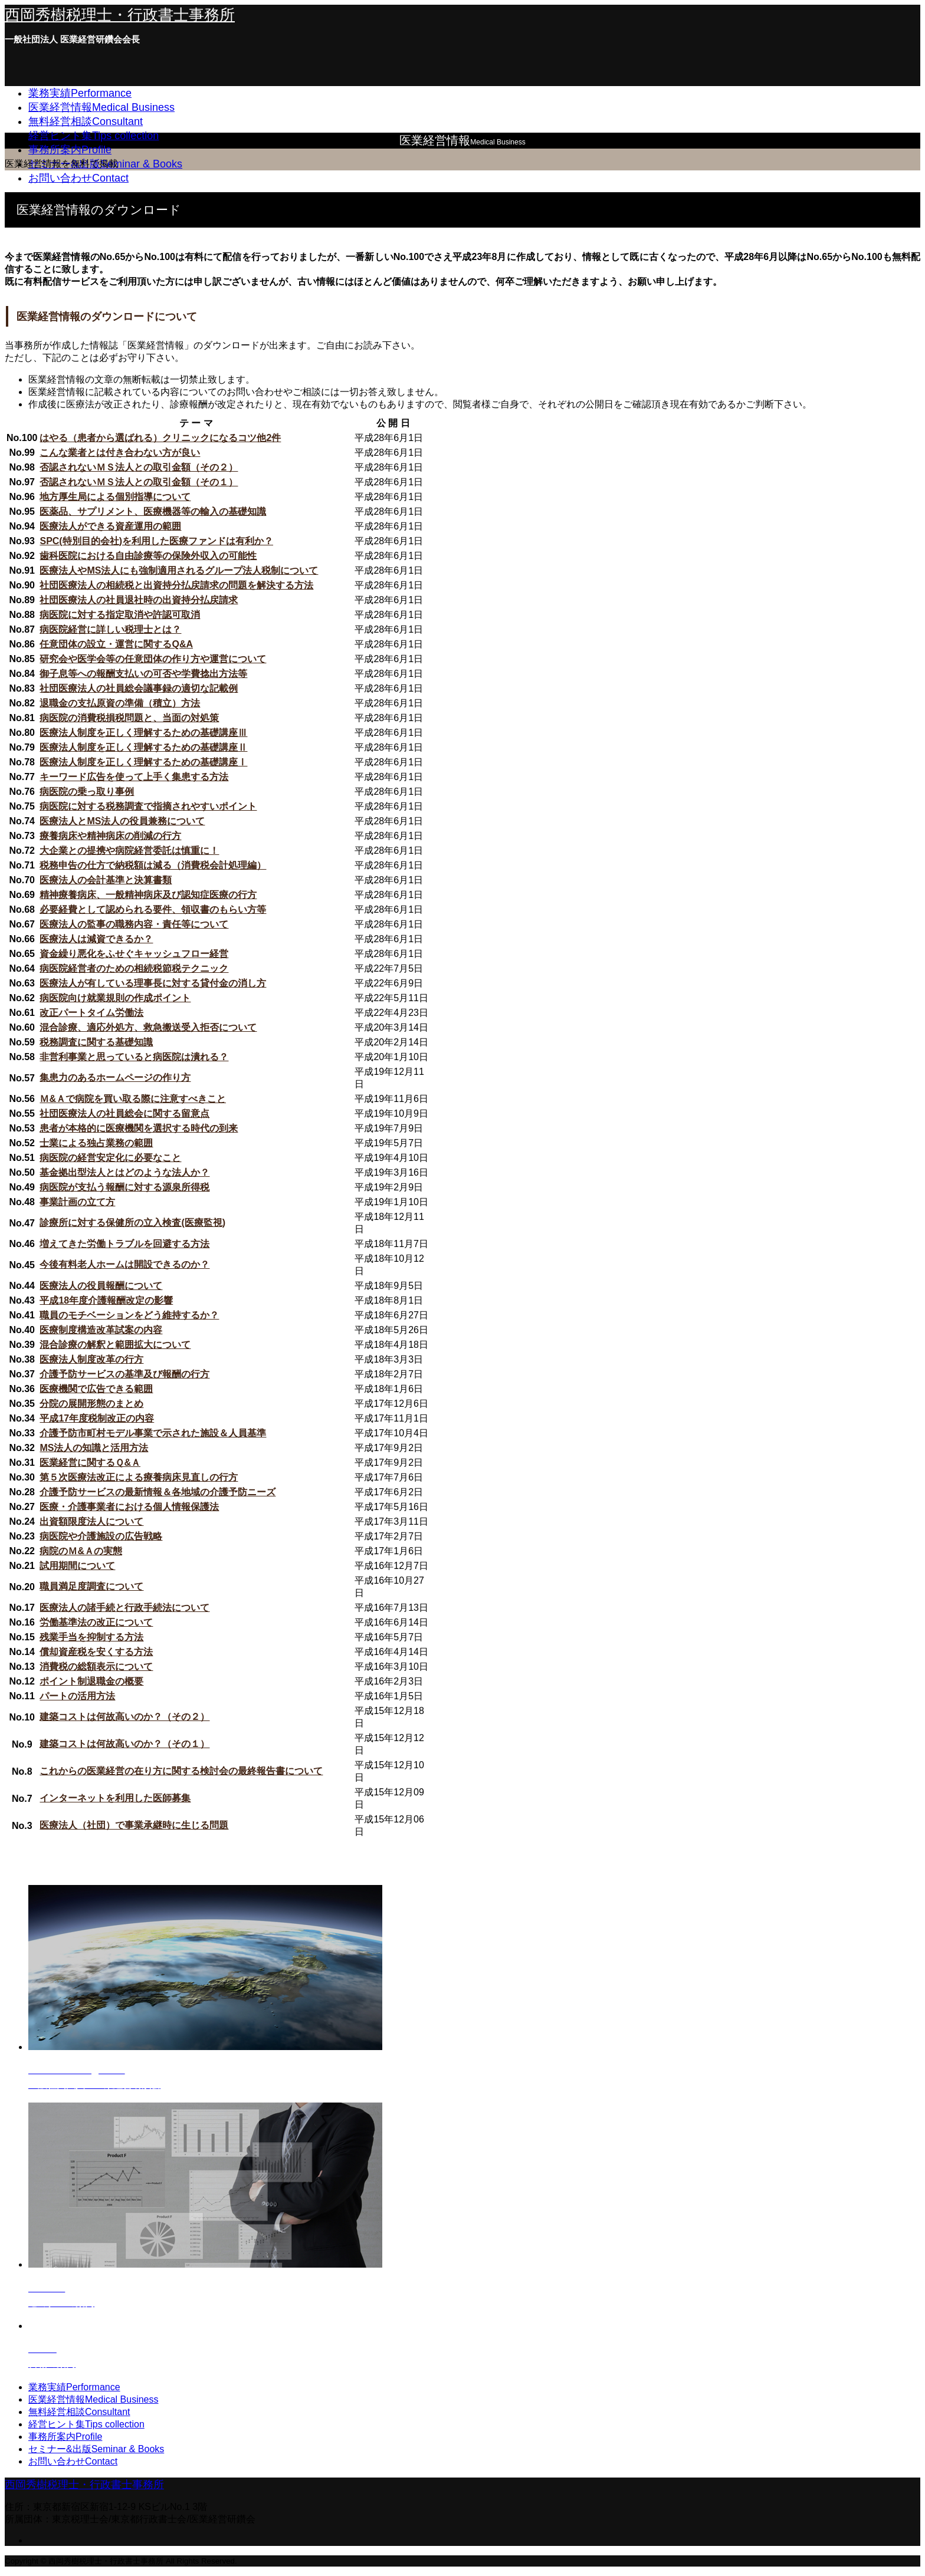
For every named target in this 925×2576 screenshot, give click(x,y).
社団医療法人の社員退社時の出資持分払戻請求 (139, 600)
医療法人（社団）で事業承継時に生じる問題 (134, 1825)
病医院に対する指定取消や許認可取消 (120, 615)
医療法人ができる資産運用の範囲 (110, 526)
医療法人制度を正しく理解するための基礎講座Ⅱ (143, 747)
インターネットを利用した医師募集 (115, 1798)
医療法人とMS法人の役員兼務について (122, 821)
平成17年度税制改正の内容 (97, 1418)
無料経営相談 (85, 121)
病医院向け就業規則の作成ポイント (115, 998)
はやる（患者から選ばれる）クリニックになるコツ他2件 (160, 438)
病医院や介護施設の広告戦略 (101, 1536)
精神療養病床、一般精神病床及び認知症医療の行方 (148, 895)
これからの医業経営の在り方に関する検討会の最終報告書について (181, 1771)
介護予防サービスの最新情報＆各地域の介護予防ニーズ (157, 1492)
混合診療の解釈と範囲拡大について (115, 1345)
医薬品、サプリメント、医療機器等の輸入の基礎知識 (153, 511)
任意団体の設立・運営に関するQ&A (116, 644)
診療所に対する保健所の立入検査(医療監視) (132, 1223)
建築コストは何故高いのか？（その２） (124, 1717)
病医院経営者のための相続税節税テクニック (134, 968)
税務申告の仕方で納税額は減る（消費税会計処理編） (153, 865)
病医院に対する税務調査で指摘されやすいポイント (148, 806)
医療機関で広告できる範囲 (96, 1389)
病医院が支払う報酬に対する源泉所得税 (124, 1187)
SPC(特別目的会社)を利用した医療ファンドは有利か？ (156, 541)
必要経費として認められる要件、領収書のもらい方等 (153, 909)
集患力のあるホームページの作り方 (115, 1077)
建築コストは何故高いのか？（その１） (124, 1744)
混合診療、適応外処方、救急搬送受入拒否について (148, 1027)
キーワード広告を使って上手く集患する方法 (134, 777)
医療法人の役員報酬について (101, 1286)
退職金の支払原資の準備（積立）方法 (120, 703)
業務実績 (80, 93)
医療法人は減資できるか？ (96, 939)
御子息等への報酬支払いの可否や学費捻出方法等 (143, 674)
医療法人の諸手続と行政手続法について (124, 1608)
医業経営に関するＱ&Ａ (90, 1463)
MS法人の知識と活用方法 (94, 1448)
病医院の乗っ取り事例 (87, 792)
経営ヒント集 (93, 136)
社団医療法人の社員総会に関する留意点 (124, 1113)
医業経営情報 (101, 107)
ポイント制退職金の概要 (91, 1681)
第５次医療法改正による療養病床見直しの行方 (139, 1477)
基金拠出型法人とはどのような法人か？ (124, 1172)
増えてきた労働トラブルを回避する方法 (124, 1244)
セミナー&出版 (96, 2449)
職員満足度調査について (91, 1586)
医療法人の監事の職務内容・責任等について (134, 924)
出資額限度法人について (91, 1521)
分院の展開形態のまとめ (91, 1404)
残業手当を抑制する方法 (91, 1637)
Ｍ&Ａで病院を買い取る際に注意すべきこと (133, 1099)
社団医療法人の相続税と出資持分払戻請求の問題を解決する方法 (176, 585)
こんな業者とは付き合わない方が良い (120, 453)
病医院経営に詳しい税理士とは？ (110, 629)
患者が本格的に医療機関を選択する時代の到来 (139, 1128)
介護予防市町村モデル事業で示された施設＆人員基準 (153, 1433)
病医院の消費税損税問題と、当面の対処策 (129, 718)
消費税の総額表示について (96, 1667)
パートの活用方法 (77, 1696)
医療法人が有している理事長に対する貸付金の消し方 (153, 983)
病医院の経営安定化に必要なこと (110, 1158)
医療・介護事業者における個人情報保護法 (129, 1507)
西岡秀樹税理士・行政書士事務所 (120, 15)
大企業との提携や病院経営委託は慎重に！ (129, 850)
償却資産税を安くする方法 (96, 1652)
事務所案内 (69, 150)
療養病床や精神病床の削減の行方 (110, 836)
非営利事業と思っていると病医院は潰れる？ (134, 1057)
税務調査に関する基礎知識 (96, 1042)
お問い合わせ (78, 178)
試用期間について (77, 1566)
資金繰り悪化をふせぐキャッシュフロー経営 (134, 954)
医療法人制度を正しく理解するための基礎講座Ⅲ (143, 733)
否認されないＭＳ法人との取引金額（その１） (139, 482)
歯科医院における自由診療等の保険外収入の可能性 (148, 556)
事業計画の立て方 (77, 1202)
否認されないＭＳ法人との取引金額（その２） (139, 467)
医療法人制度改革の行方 (91, 1359)
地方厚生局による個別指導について (115, 497)
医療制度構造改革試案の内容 (101, 1330)
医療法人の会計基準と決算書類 (106, 880)
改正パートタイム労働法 (91, 1013)
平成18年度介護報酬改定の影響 (106, 1300)
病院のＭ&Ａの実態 (81, 1551)
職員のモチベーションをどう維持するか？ (129, 1315)
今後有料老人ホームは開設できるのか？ (124, 1264)
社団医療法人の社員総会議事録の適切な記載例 (139, 688)
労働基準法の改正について (96, 1622)
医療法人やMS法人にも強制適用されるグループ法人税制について (179, 570)
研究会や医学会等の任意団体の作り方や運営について (153, 659)
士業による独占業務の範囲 (96, 1143)
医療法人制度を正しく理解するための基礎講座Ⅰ (143, 762)
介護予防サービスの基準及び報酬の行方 (124, 1374)
